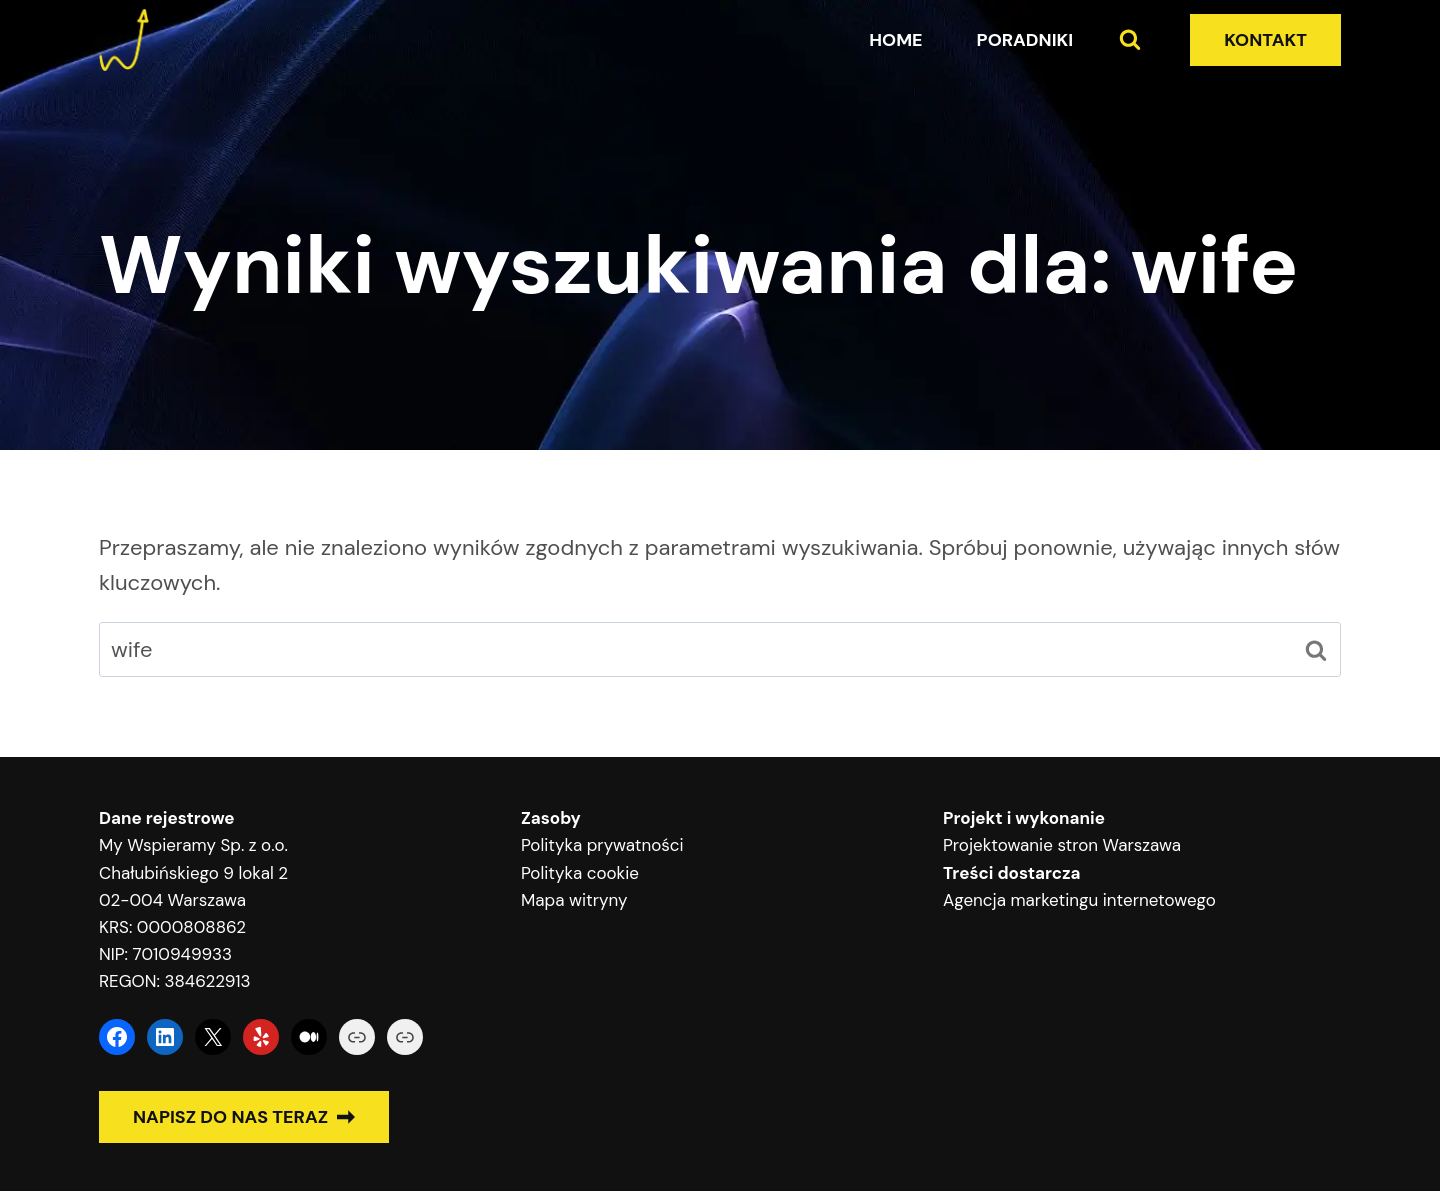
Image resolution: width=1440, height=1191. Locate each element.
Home (895, 40)
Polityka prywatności (602, 845)
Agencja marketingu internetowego (1079, 900)
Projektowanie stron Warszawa (1062, 845)
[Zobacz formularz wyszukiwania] (1130, 40)
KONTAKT (1265, 40)
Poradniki (1025, 40)
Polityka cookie (580, 873)
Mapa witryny (574, 900)
